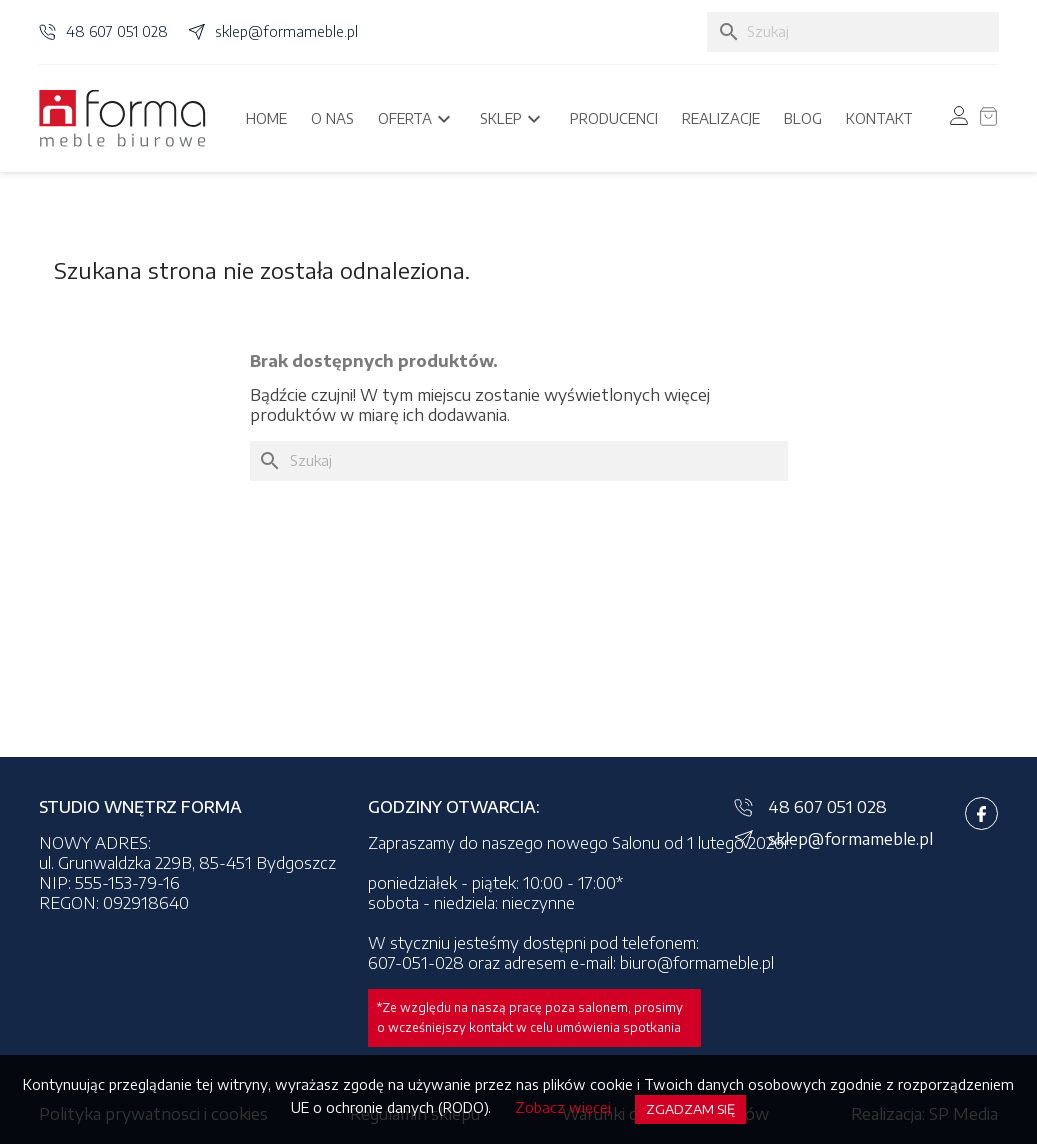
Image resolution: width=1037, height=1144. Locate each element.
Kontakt (879, 118)
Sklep (513, 119)
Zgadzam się (690, 1109)
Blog (803, 118)
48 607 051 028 (117, 31)
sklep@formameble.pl (286, 31)
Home (266, 118)
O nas (332, 118)
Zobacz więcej (563, 1107)
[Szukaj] (853, 32)
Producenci (614, 118)
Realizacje (721, 118)
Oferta (417, 119)
